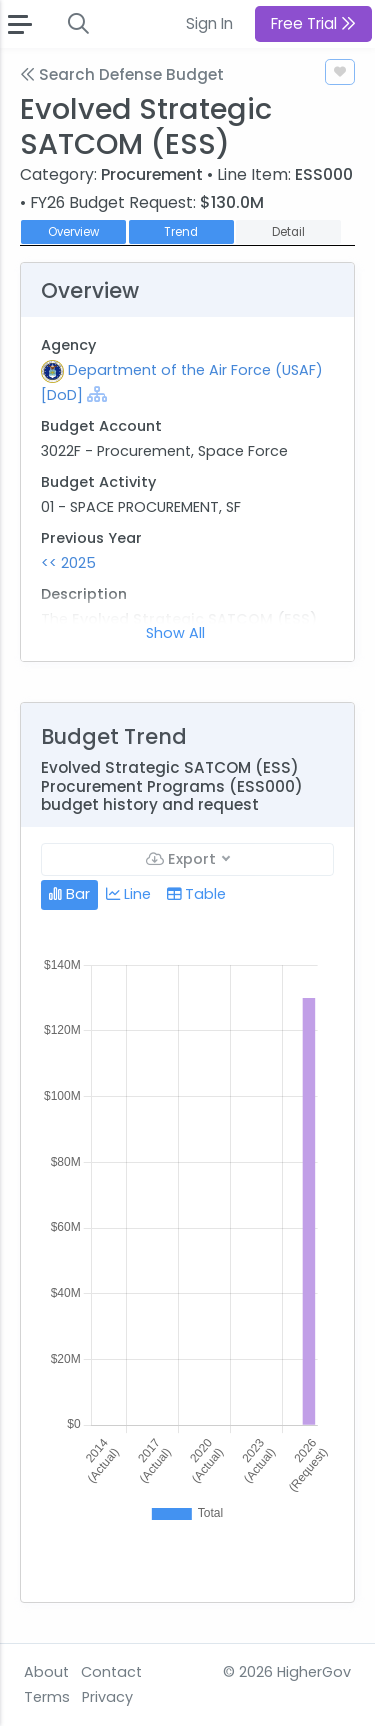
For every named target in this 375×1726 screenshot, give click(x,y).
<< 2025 (68, 563)
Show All (175, 633)
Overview (73, 232)
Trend (181, 232)
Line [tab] (128, 894)
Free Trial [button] (313, 23)
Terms (47, 1697)
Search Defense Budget (122, 74)
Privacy (107, 1697)
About (46, 1672)
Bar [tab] (69, 894)
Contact (111, 1672)
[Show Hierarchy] (97, 394)
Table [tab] (196, 894)
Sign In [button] (209, 23)
